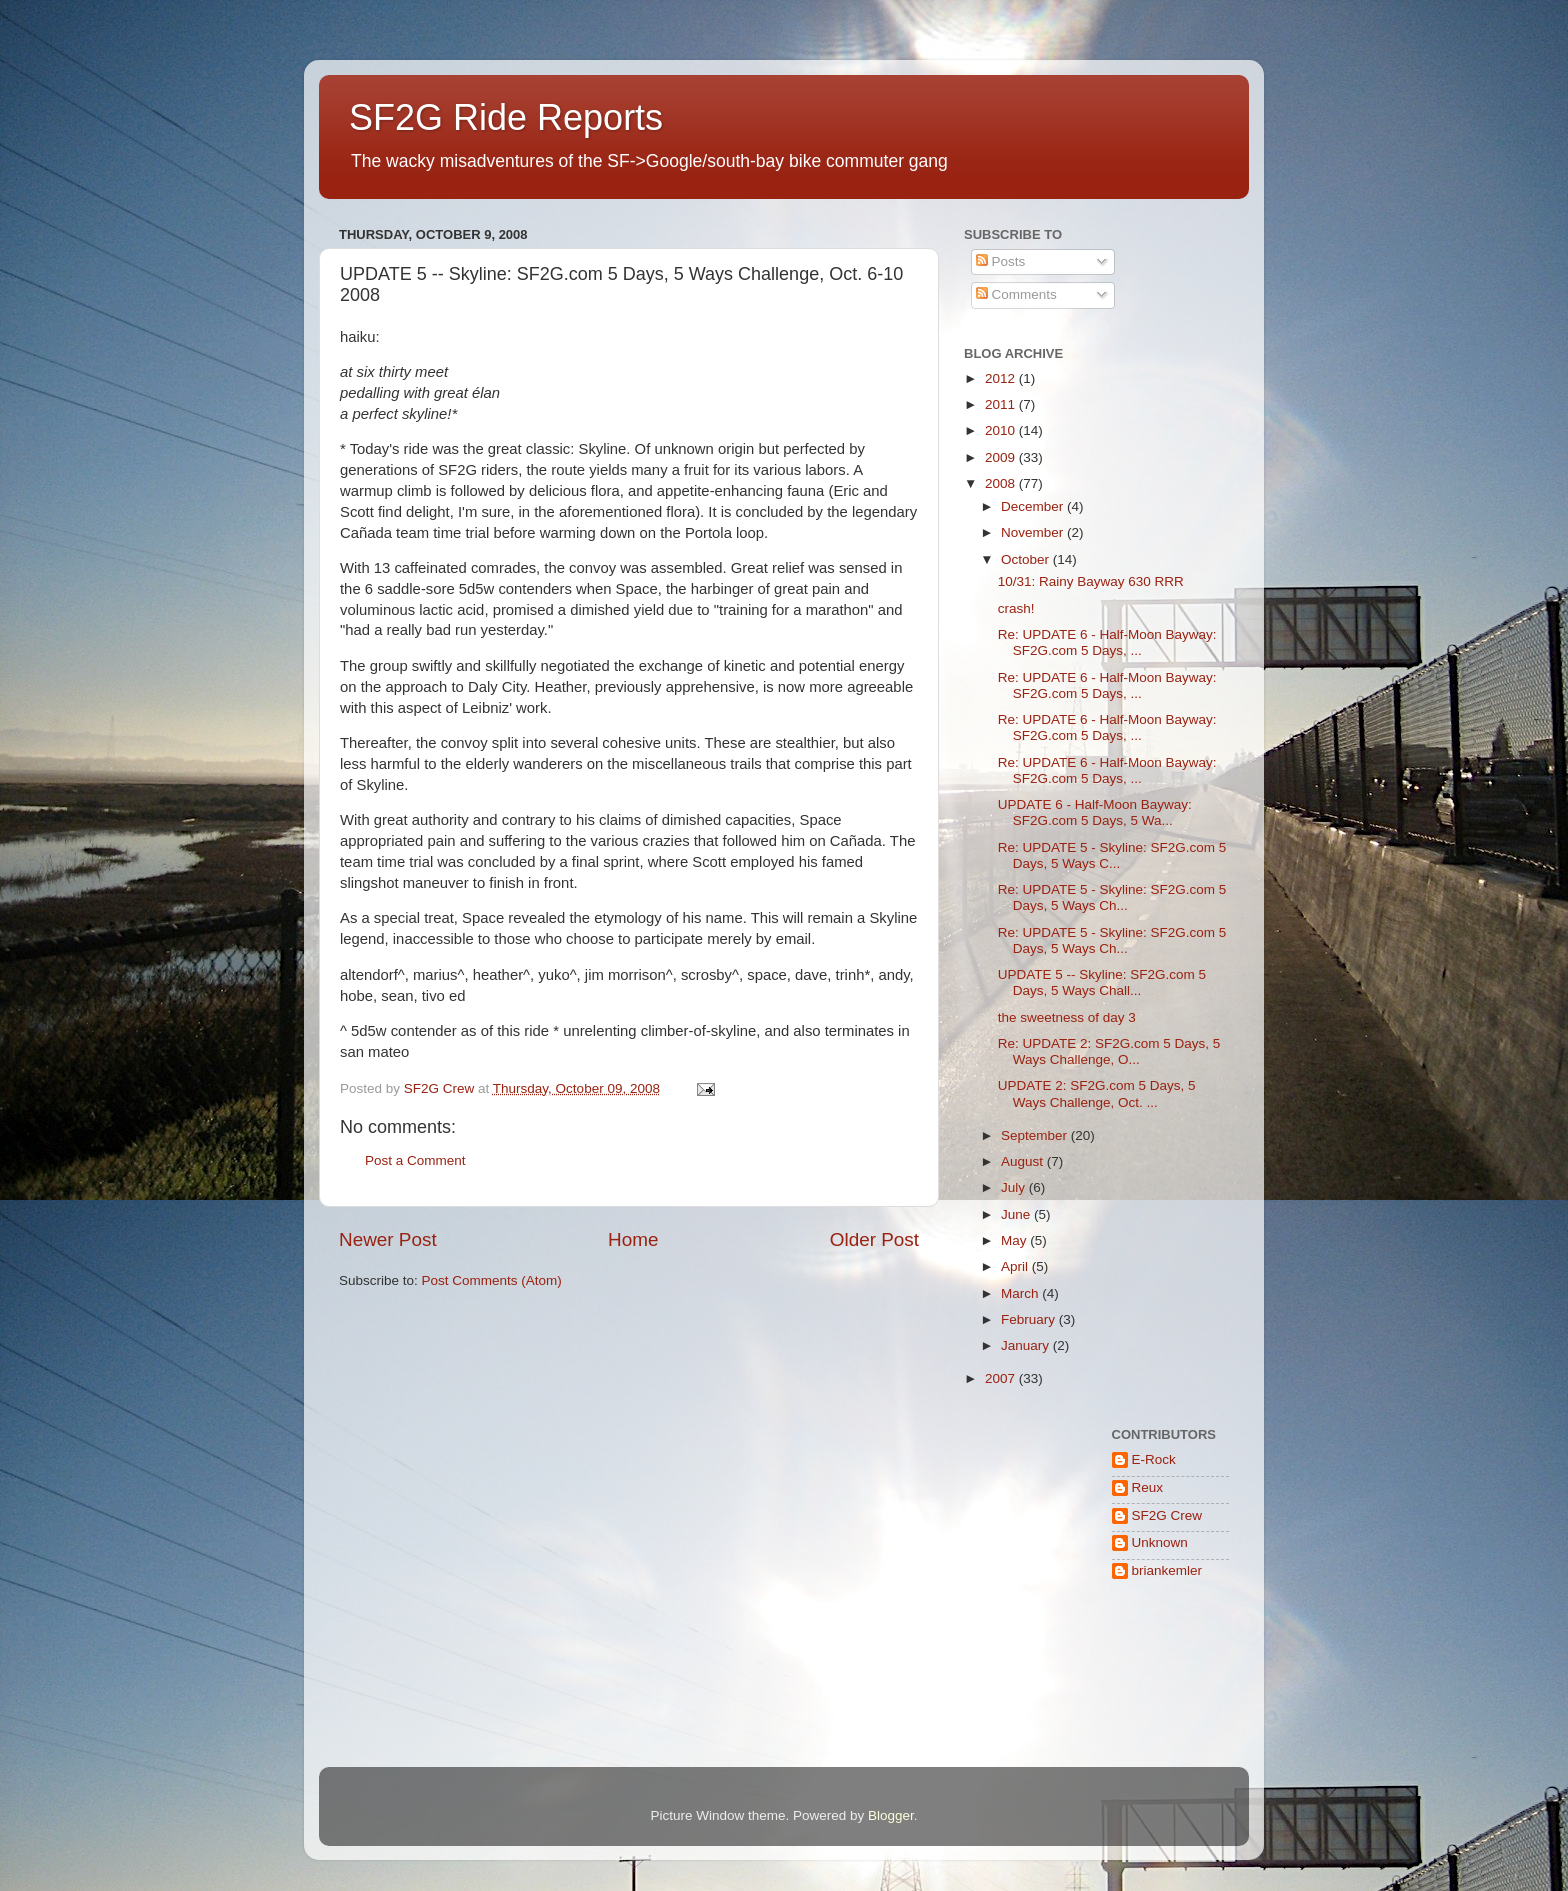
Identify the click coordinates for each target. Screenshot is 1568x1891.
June (1017, 1214)
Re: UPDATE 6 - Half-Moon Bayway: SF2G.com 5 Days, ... (1107, 642)
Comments (1016, 294)
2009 (1002, 457)
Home (633, 1239)
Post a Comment (415, 1160)
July (1015, 1187)
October (1027, 559)
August (1024, 1161)
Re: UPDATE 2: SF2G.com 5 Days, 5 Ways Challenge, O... (1109, 1051)
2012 (1002, 378)
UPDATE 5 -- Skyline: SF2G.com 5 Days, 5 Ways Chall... (1102, 982)
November (1034, 532)
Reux (1148, 1487)
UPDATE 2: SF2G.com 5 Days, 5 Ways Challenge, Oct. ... (1097, 1093)
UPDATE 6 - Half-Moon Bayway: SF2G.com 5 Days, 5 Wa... (1095, 812)
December (1034, 506)
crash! (1016, 608)
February (1030, 1319)
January (1027, 1345)
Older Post (874, 1239)
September (1036, 1135)
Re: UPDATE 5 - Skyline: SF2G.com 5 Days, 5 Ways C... (1112, 855)
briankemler (1167, 1570)
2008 (1002, 483)
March (1021, 1293)
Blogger (891, 1815)
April (1016, 1266)
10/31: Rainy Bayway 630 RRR (1091, 581)
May (1015, 1240)
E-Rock (1154, 1459)
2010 (1002, 430)
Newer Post (388, 1239)
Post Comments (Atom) (492, 1280)
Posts (1001, 261)
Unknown (1160, 1542)
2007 (1002, 1378)
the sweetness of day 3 (1067, 1017)
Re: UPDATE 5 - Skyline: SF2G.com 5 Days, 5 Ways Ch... (1112, 897)
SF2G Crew (1167, 1515)
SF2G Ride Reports (506, 117)
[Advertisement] (1026, 1679)
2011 (1002, 404)
